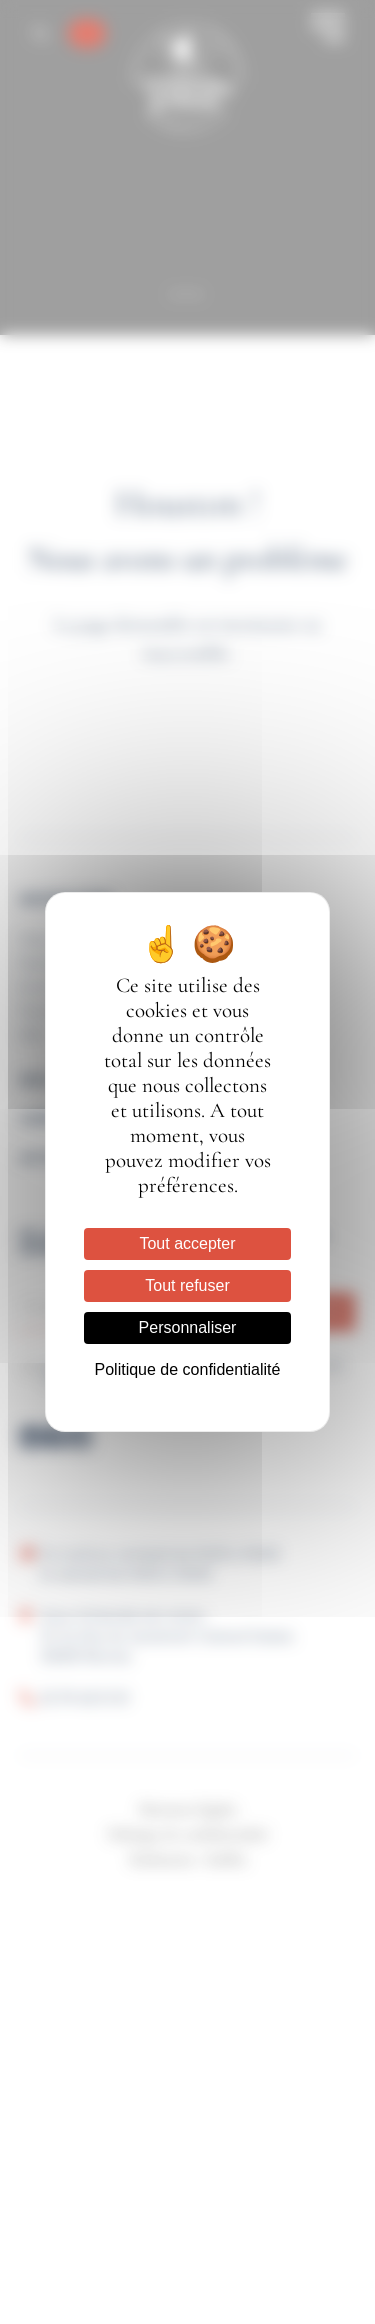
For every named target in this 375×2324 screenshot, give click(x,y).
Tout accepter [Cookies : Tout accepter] (187, 1243)
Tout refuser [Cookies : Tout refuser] (187, 1285)
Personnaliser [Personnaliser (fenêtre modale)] (188, 1327)
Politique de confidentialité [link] (188, 1369)
